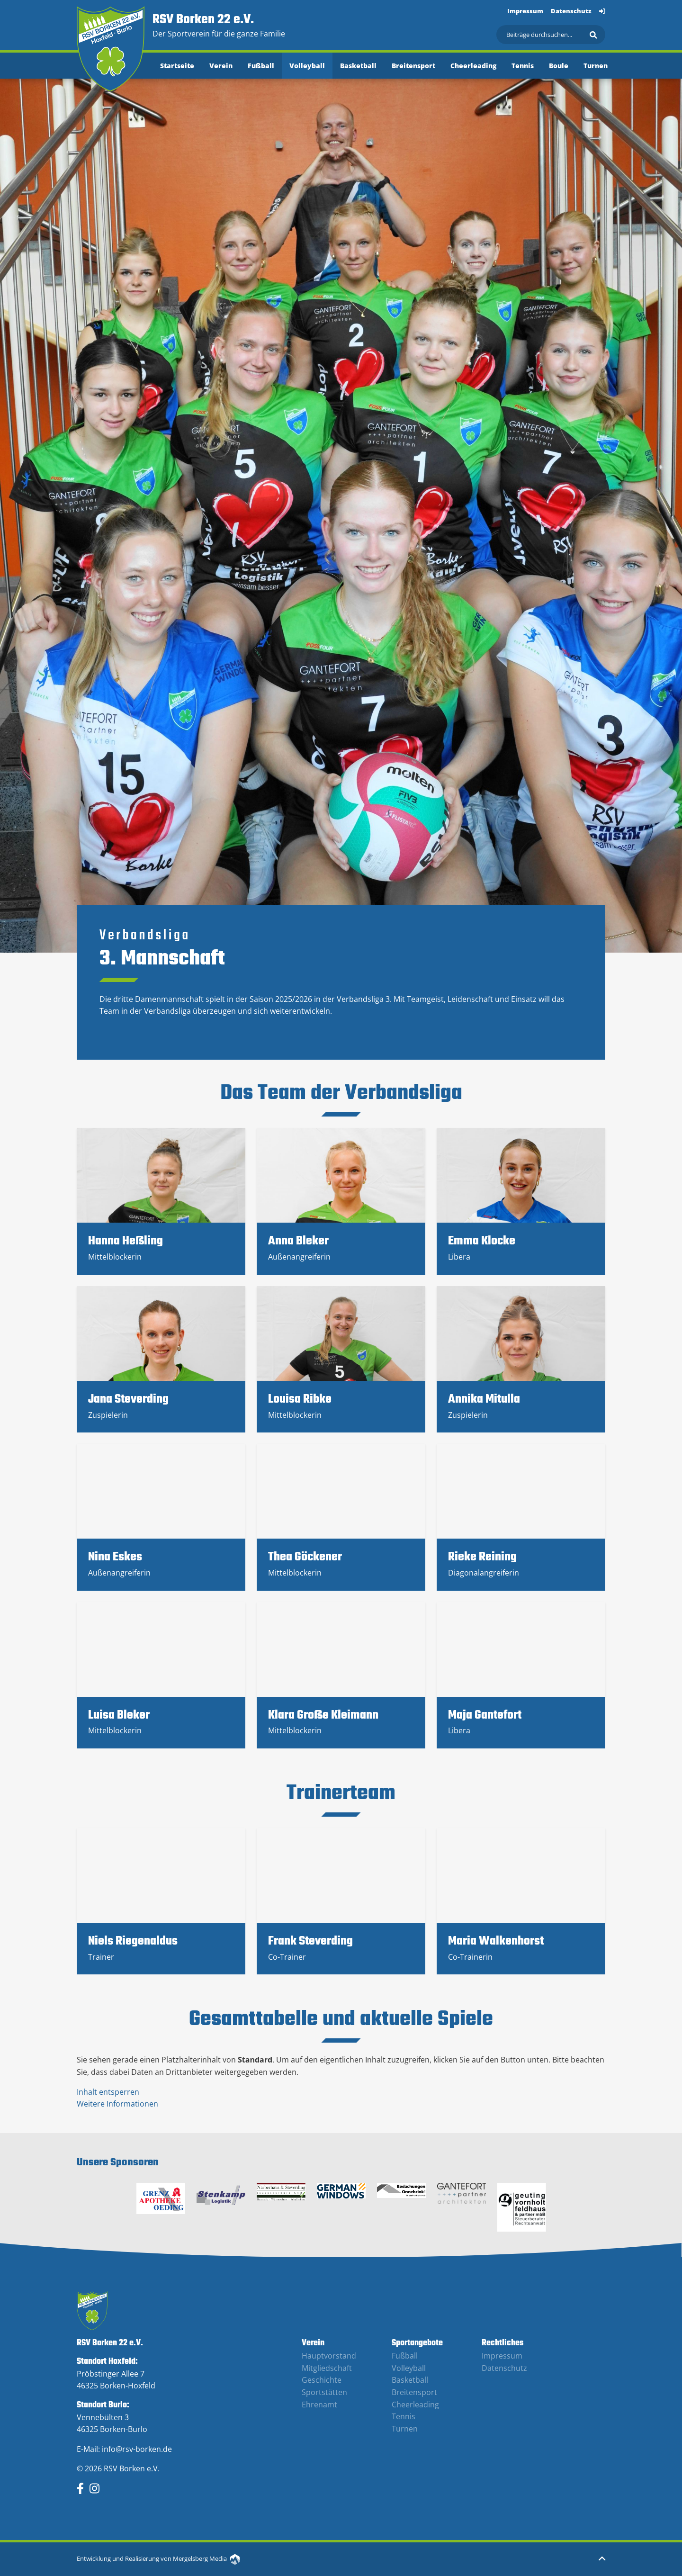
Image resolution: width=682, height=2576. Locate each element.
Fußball (261, 65)
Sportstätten (324, 2392)
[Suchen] (550, 34)
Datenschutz (571, 11)
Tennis (523, 65)
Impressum (525, 11)
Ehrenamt (319, 2404)
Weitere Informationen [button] (117, 2104)
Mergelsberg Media (206, 2558)
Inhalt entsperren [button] (108, 2092)
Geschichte (321, 2380)
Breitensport (413, 65)
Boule (558, 65)
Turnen (595, 65)
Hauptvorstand (329, 2356)
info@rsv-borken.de (137, 2449)
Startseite (177, 65)
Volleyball (307, 65)
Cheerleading (473, 65)
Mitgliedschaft (327, 2368)
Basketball (358, 65)
